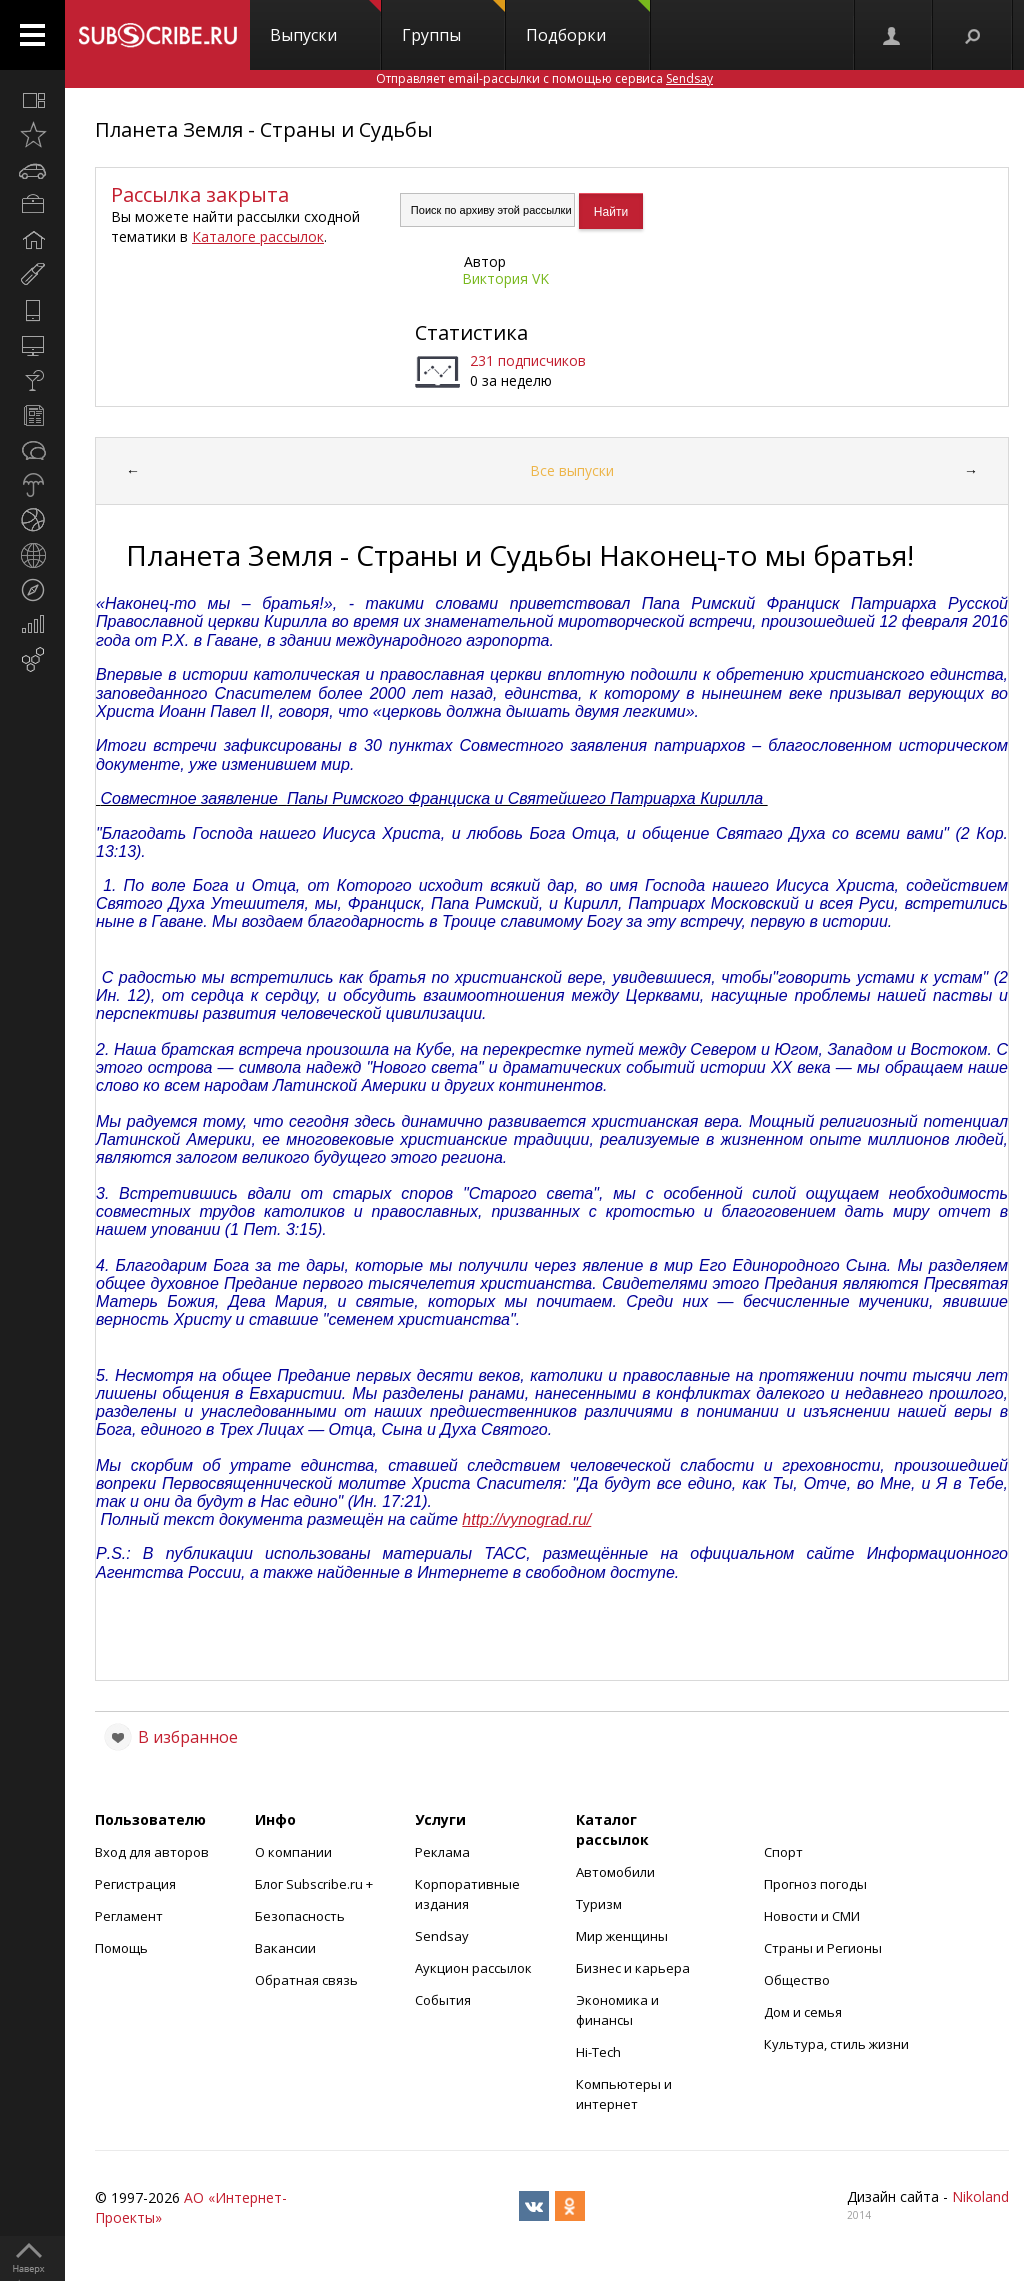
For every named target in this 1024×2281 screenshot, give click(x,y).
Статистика (471, 332)
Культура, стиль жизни (836, 2044)
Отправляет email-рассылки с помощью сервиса (544, 78)
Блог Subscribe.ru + (315, 1884)
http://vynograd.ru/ (526, 1519)
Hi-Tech (598, 2052)
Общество (797, 1980)
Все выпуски (572, 470)
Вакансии (285, 1948)
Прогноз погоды (815, 1884)
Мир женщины (622, 1936)
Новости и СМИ (812, 1916)
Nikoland (980, 2196)
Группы (453, 23)
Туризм (599, 1904)
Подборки (588, 23)
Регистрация (135, 1884)
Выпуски (325, 23)
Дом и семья (803, 2012)
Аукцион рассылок (473, 1968)
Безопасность (300, 1916)
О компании (293, 1852)
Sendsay (442, 1936)
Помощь (121, 1948)
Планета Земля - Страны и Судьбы (264, 129)
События (443, 2000)
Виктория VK (505, 278)
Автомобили (615, 1872)
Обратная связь (306, 1980)
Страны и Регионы (823, 1948)
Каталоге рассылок (258, 236)
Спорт (783, 1852)
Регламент (129, 1916)
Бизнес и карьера (633, 1968)
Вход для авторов (152, 1852)
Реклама (442, 1852)
